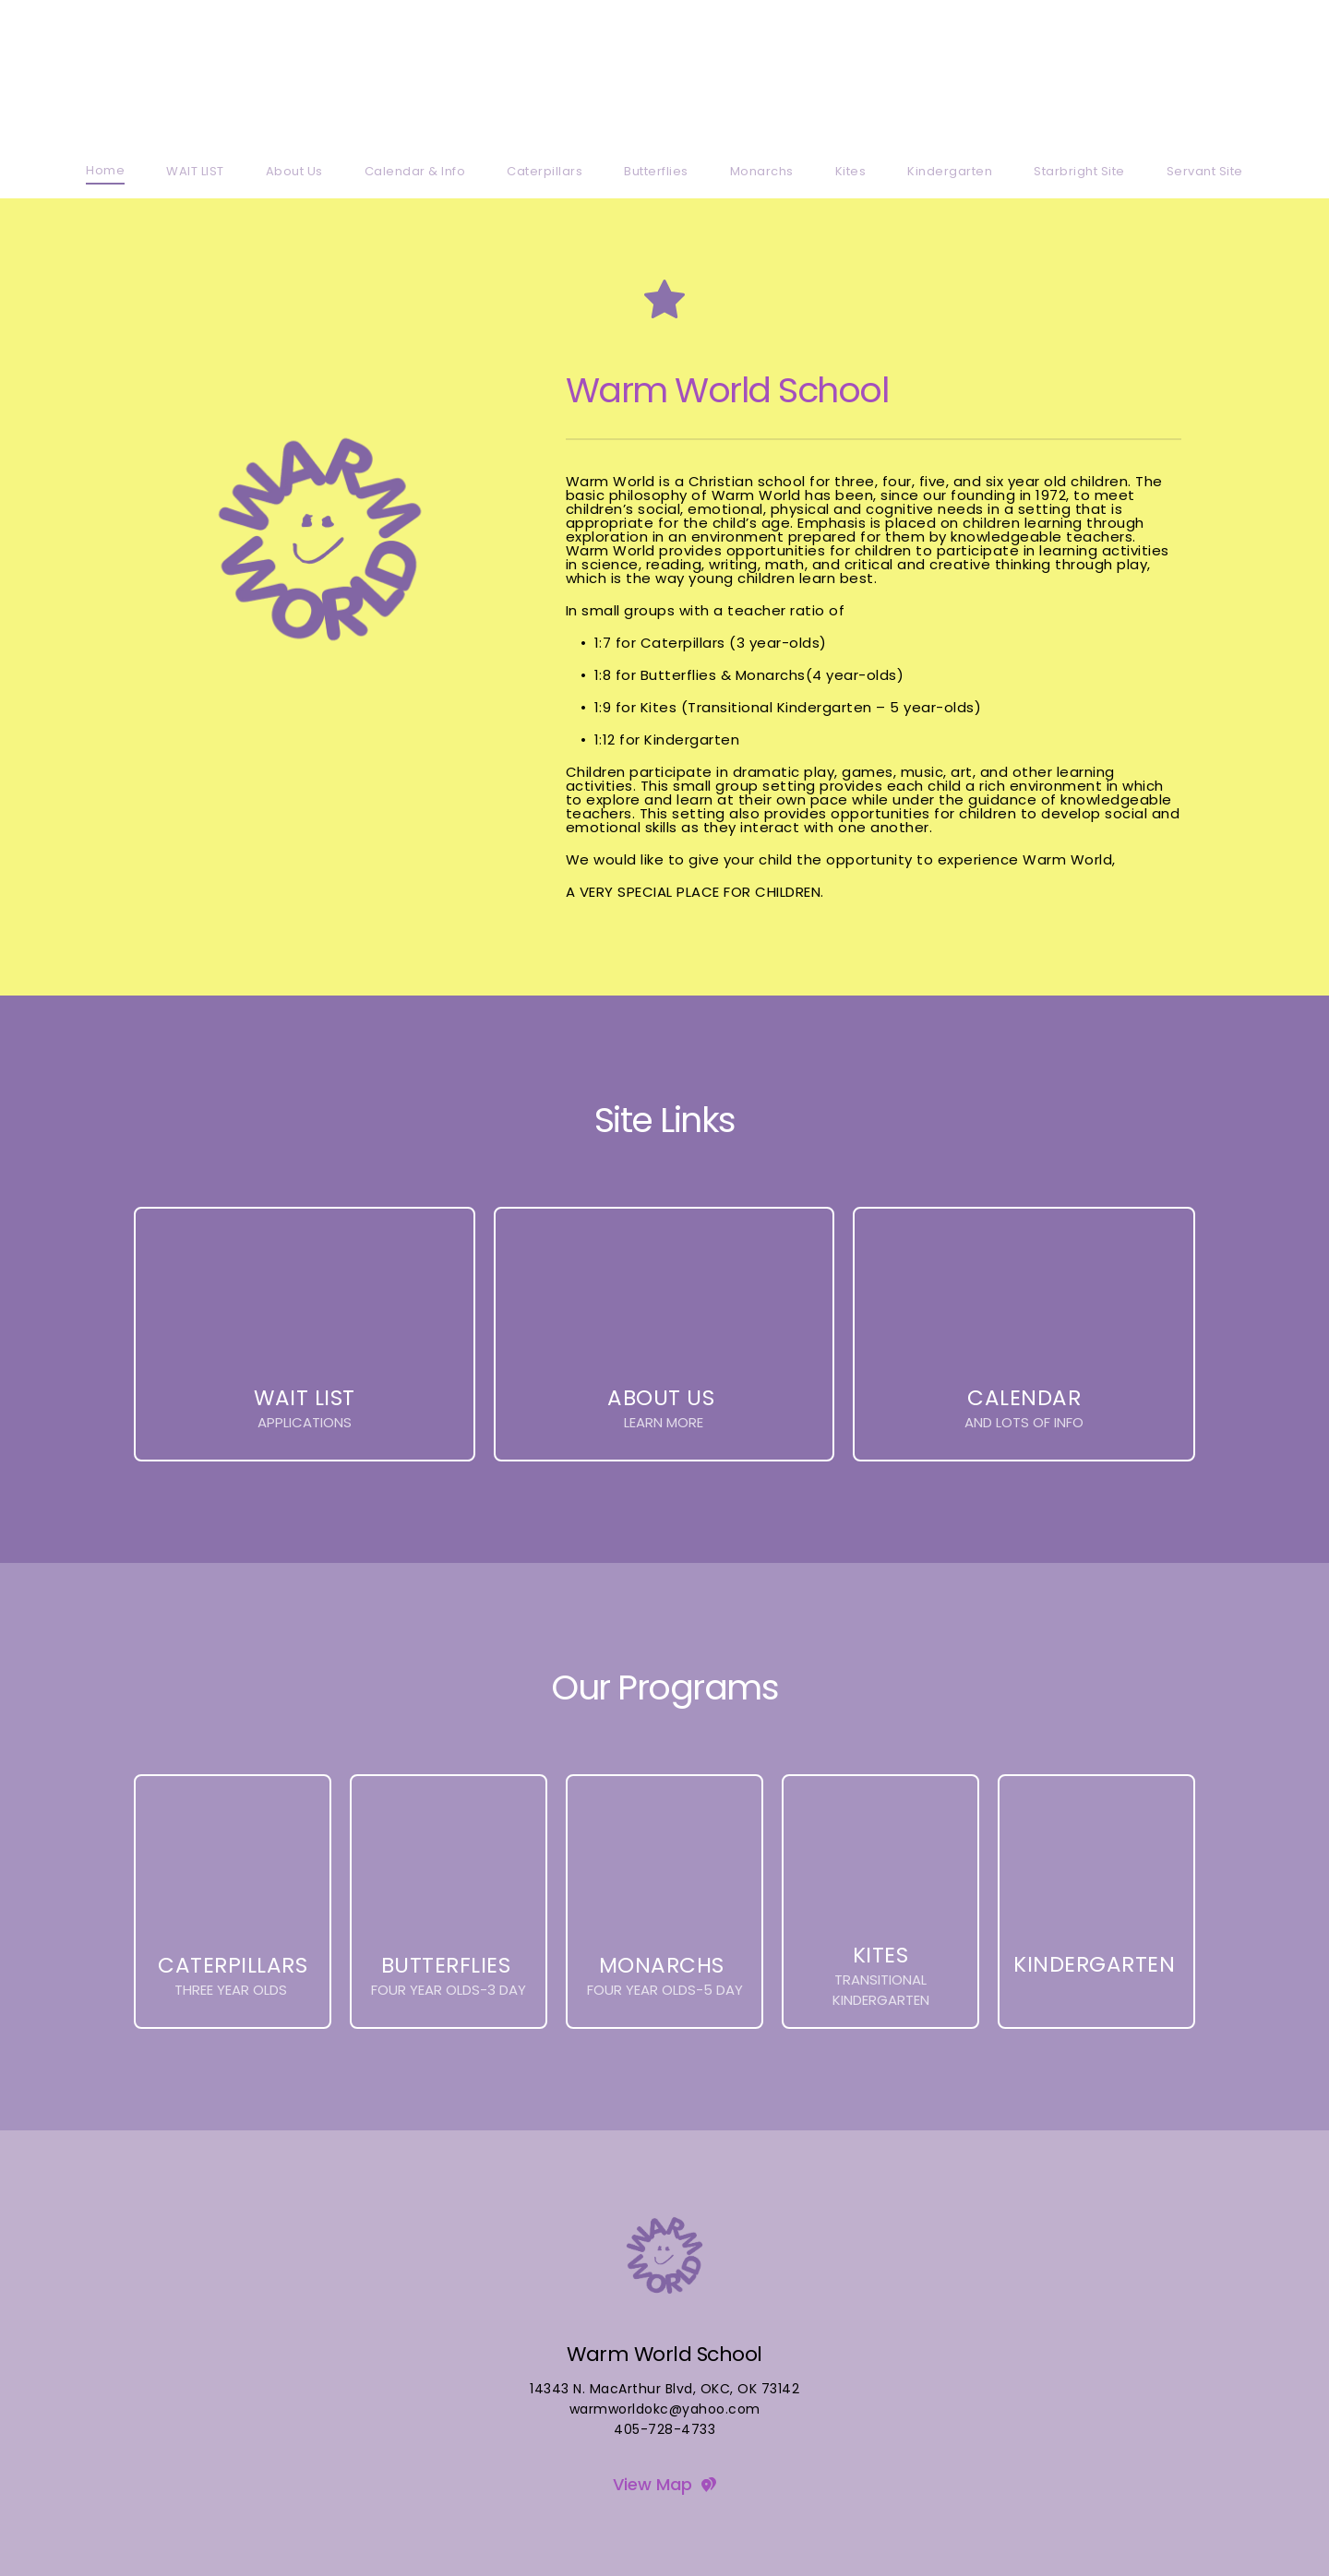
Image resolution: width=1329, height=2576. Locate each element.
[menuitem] (105, 170)
